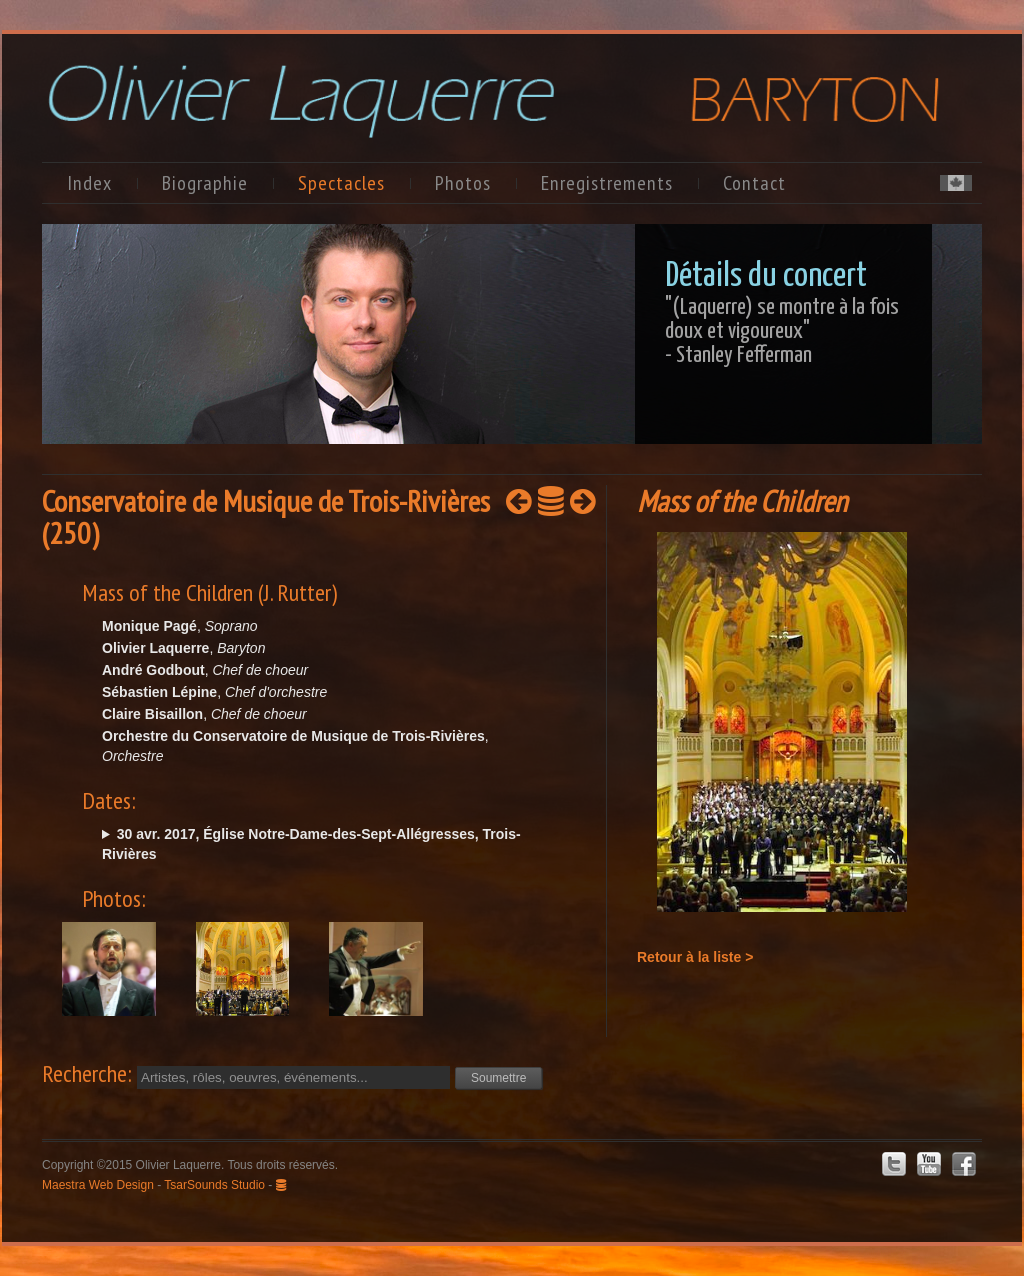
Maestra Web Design (98, 1185)
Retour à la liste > (695, 957)
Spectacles (341, 183)
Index (89, 183)
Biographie (205, 183)
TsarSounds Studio (214, 1185)
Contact (754, 183)
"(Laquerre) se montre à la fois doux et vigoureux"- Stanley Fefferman (782, 331)
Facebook (964, 1164)
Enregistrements (607, 183)
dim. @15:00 (319, 844)
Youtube (929, 1164)
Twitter (894, 1164)
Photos (463, 183)
